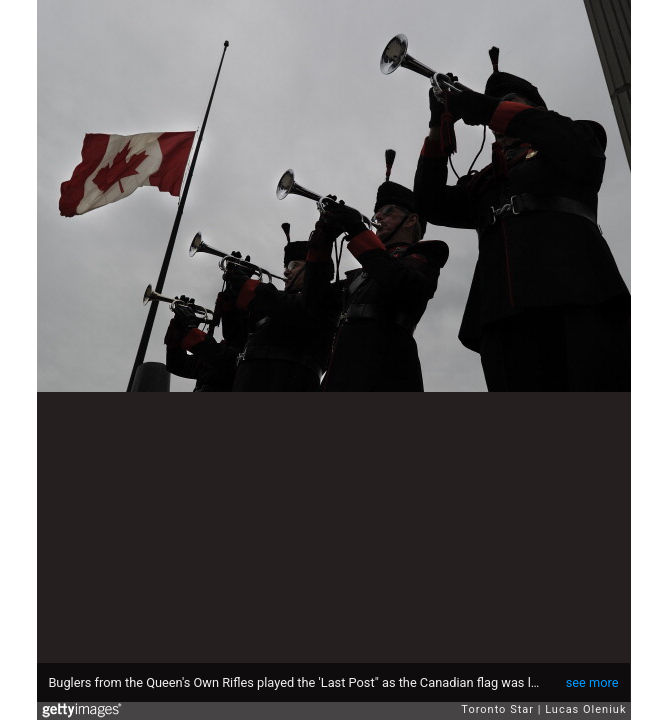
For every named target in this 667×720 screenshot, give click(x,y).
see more (592, 682)
